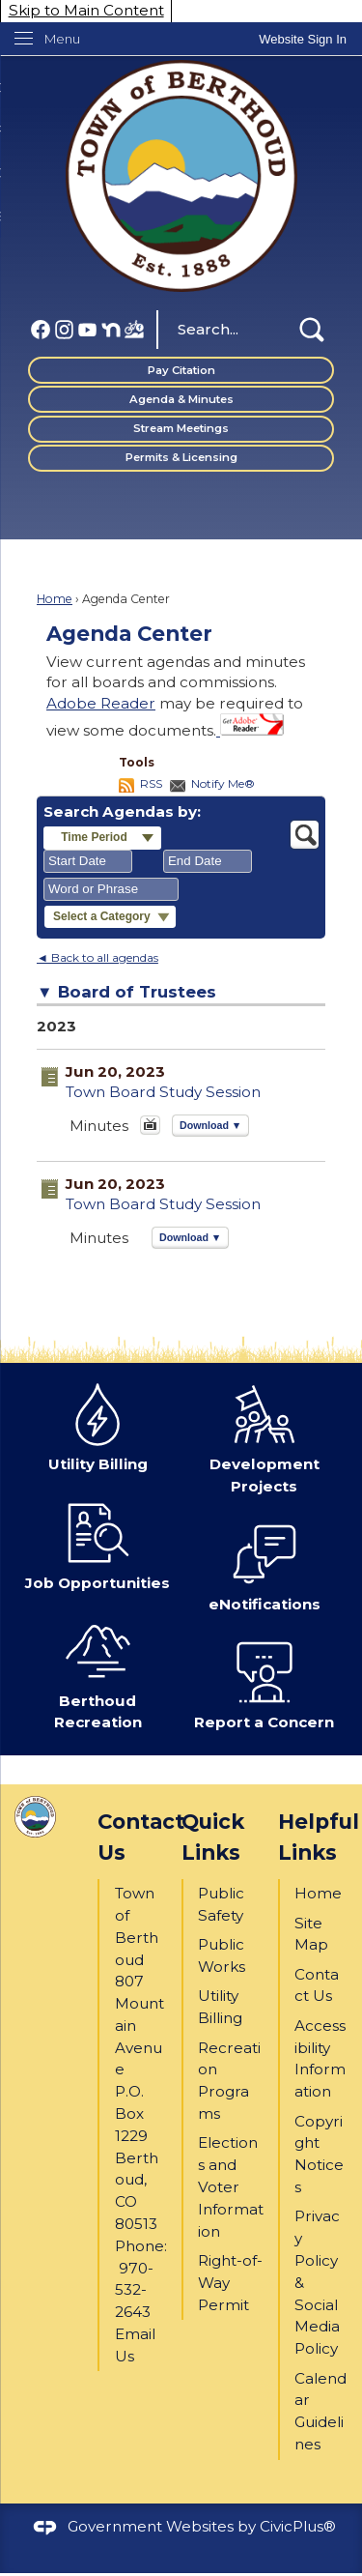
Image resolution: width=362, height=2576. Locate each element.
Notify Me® (223, 783)
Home (54, 599)
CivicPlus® (298, 2526)
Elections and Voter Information (231, 2186)
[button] (311, 329)
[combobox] (87, 861)
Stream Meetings (181, 428)
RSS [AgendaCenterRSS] (151, 783)
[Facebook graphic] (40, 328)
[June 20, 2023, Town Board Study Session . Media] (150, 1130)
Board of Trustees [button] (137, 991)
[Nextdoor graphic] (111, 328)
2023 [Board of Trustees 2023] (56, 1026)
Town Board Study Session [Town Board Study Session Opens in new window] (163, 1092)
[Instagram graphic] (64, 328)
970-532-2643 (134, 2290)
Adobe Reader (100, 703)
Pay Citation (181, 370)
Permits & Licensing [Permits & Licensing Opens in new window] (181, 457)
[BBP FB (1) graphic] (134, 328)
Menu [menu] (62, 38)
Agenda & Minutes (181, 399)
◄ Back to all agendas (97, 957)
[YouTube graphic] (87, 328)
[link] (302, 39)
